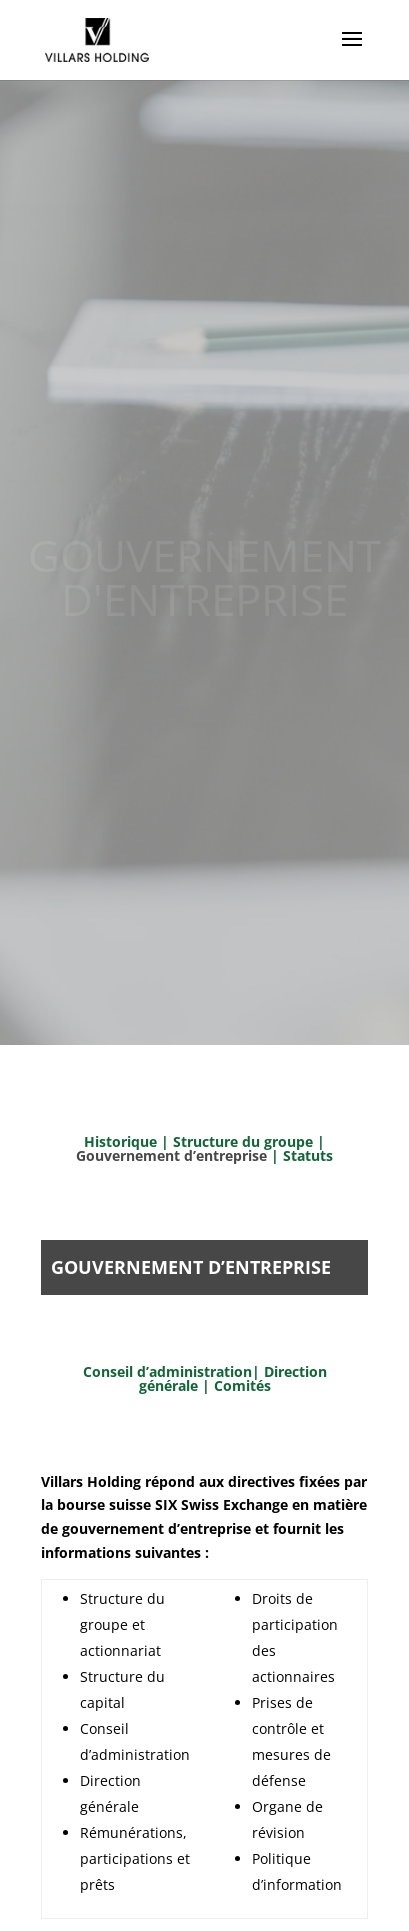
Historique (120, 1141)
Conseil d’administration (167, 1371)
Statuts (308, 1155)
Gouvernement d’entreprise (173, 1155)
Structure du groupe (243, 1141)
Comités (242, 1385)
